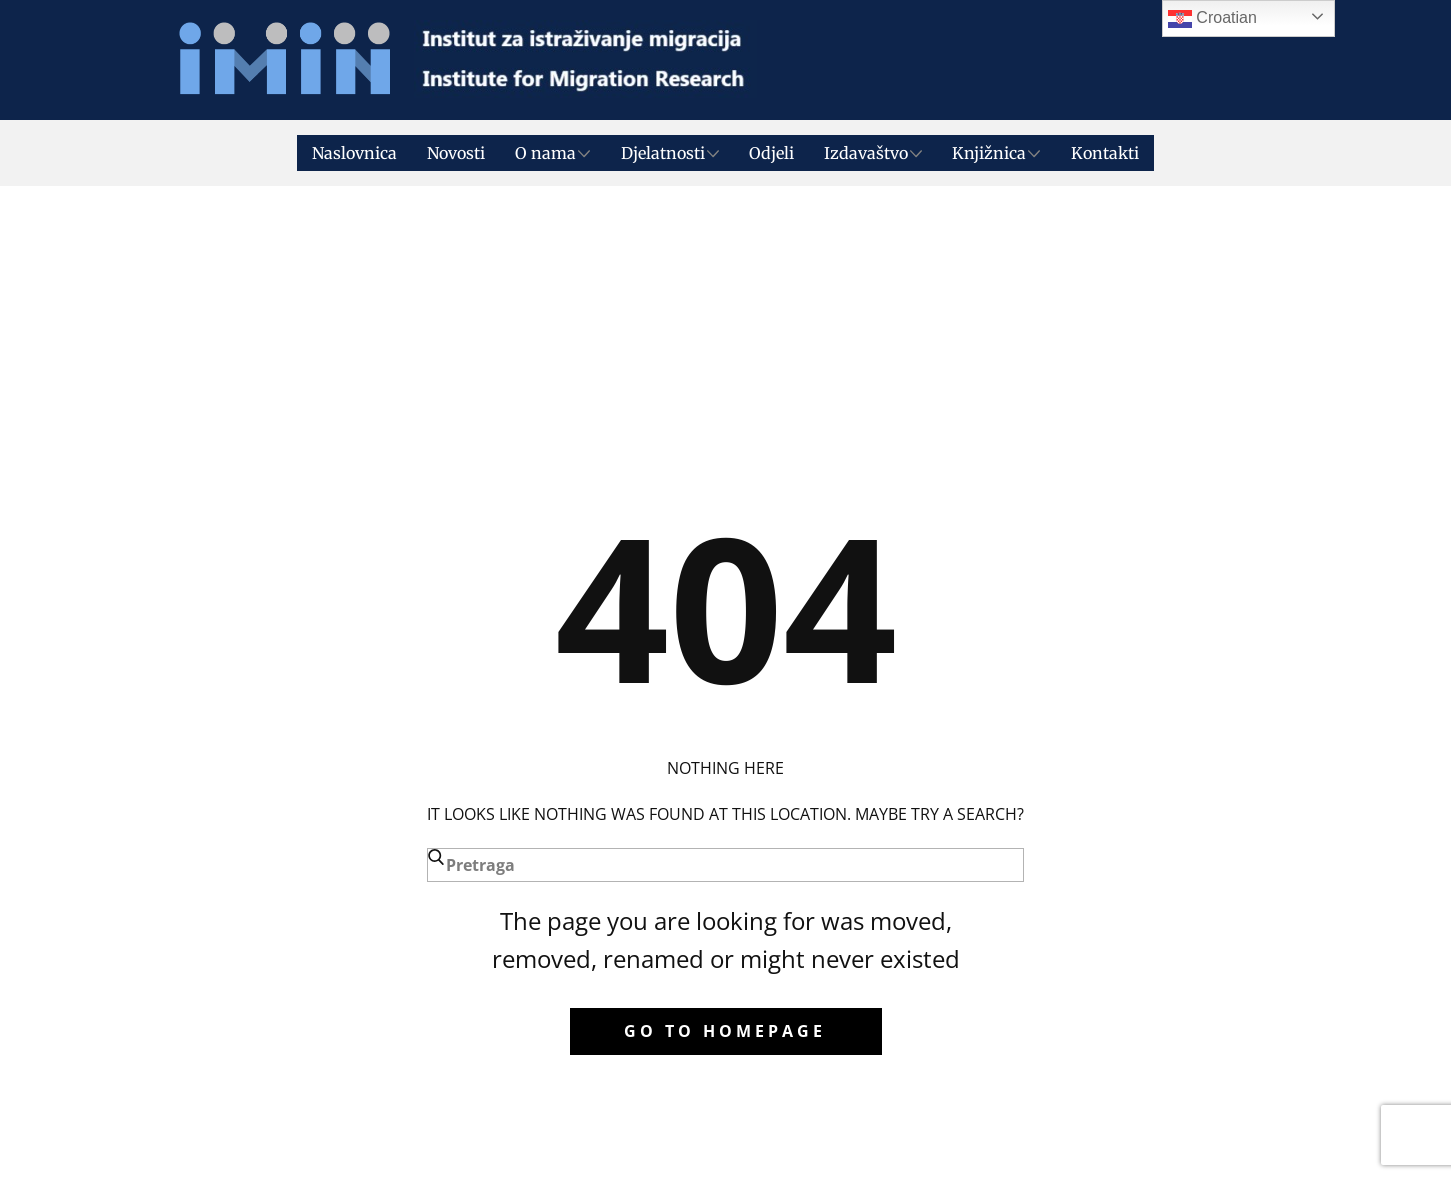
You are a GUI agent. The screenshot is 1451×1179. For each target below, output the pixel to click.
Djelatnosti (663, 153)
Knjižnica (989, 153)
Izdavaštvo (866, 153)
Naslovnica (354, 153)
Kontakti (1105, 153)
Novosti (456, 153)
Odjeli (771, 153)
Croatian (1212, 19)
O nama (545, 153)
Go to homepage (725, 1031)
